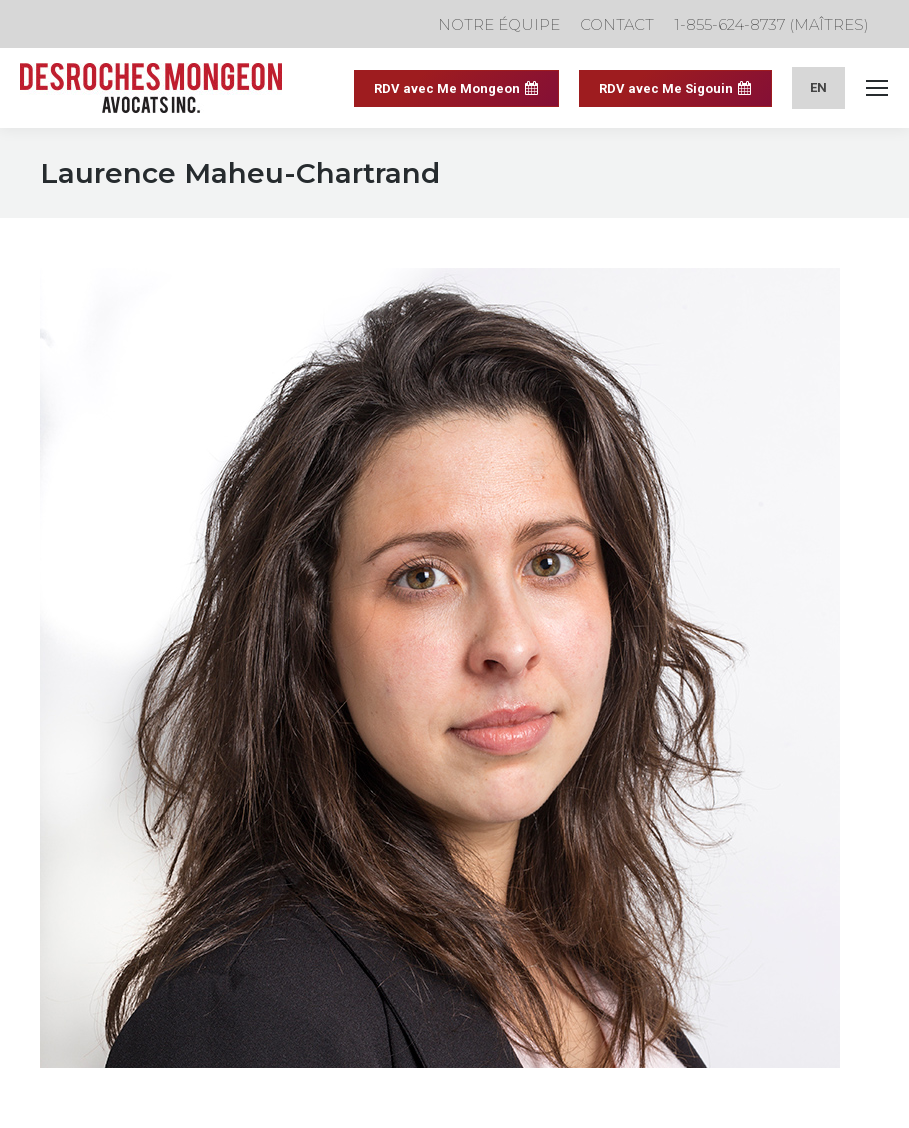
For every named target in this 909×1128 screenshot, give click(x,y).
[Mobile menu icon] (877, 88)
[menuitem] (818, 87)
